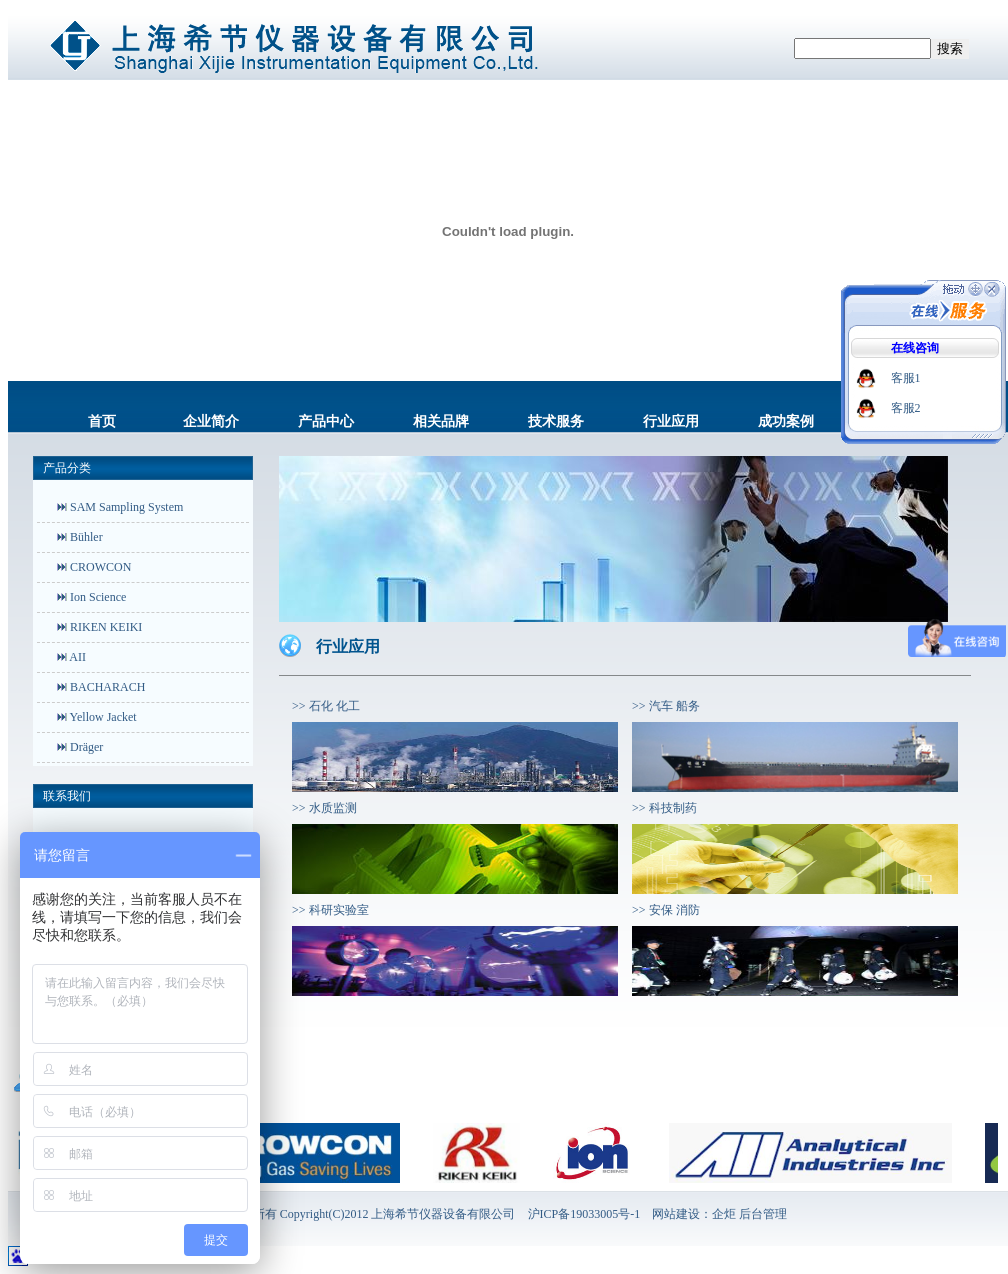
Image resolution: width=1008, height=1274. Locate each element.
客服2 (906, 408)
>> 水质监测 (324, 808)
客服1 (906, 378)
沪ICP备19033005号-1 (584, 1214)
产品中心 (326, 421)
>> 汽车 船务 (666, 706)
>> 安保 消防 (666, 910)
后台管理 (763, 1214)
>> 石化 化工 (326, 706)
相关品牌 (441, 421)
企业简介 (211, 421)
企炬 (724, 1214)
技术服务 (556, 421)
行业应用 (671, 421)
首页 (102, 421)
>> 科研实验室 (330, 910)
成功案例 (786, 421)
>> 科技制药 (664, 808)
